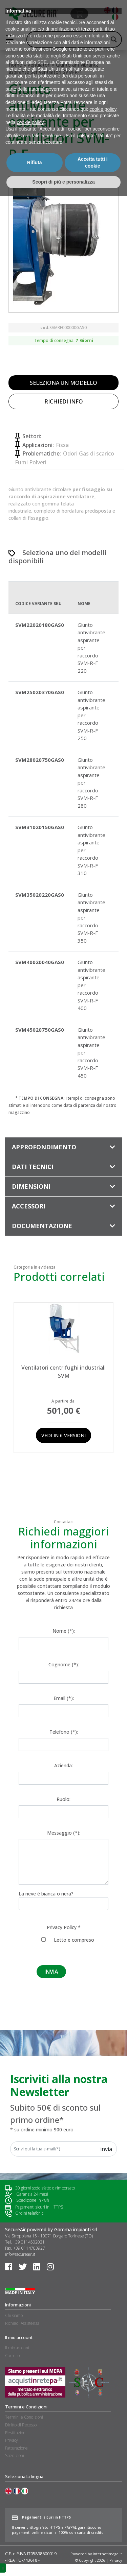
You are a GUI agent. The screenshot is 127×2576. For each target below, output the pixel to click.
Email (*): (64, 1698)
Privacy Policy (62, 1927)
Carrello (12, 2355)
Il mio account (17, 2348)
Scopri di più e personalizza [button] (63, 2562)
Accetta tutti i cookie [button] (93, 2543)
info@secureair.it (20, 2254)
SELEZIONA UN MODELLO (63, 383)
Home (15, 65)
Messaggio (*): (63, 1833)
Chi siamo (14, 2315)
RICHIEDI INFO (63, 401)
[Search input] (71, 39)
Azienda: (63, 1765)
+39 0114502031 (29, 2242)
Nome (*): (63, 1631)
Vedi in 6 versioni (63, 1435)
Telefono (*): (63, 1732)
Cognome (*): (63, 1664)
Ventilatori (38, 65)
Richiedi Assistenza (22, 2323)
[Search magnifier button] (114, 39)
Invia (106, 2149)
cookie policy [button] (102, 2489)
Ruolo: (63, 1799)
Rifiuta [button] (34, 2542)
